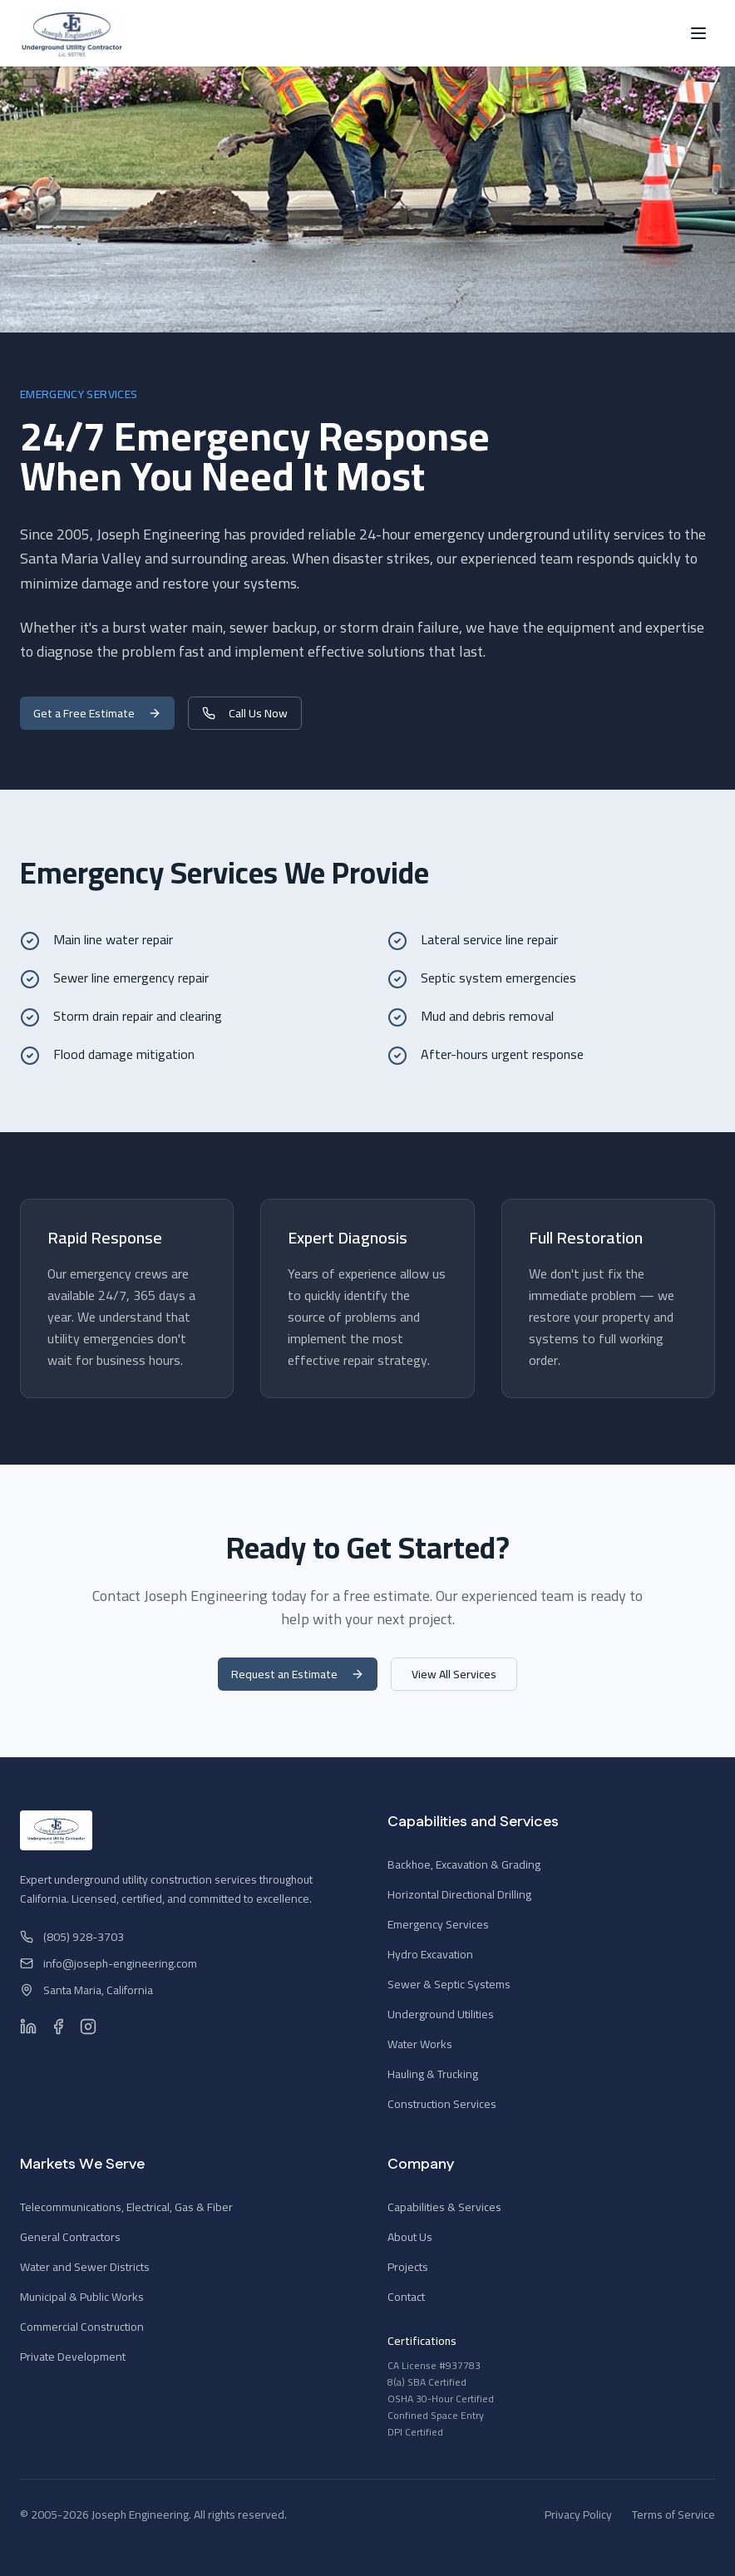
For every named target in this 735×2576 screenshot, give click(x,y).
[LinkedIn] (28, 2026)
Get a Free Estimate (97, 713)
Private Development (73, 2356)
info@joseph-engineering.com (108, 1963)
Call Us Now (245, 713)
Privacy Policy (578, 2514)
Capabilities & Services (444, 2207)
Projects (407, 2267)
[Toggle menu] (698, 33)
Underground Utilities (440, 2014)
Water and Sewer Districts (85, 2267)
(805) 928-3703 (72, 1936)
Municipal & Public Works (82, 2297)
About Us (409, 2237)
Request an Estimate (297, 1674)
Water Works (419, 2044)
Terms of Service (673, 2514)
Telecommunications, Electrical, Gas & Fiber (126, 2207)
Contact (406, 2297)
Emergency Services (438, 1924)
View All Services (454, 1674)
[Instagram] (88, 2026)
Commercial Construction (82, 2326)
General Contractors (70, 2237)
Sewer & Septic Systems (449, 1984)
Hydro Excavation (430, 1954)
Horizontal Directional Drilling (459, 1894)
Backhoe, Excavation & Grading (463, 1864)
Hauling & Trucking (432, 2074)
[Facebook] (58, 2026)
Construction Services (441, 2104)
